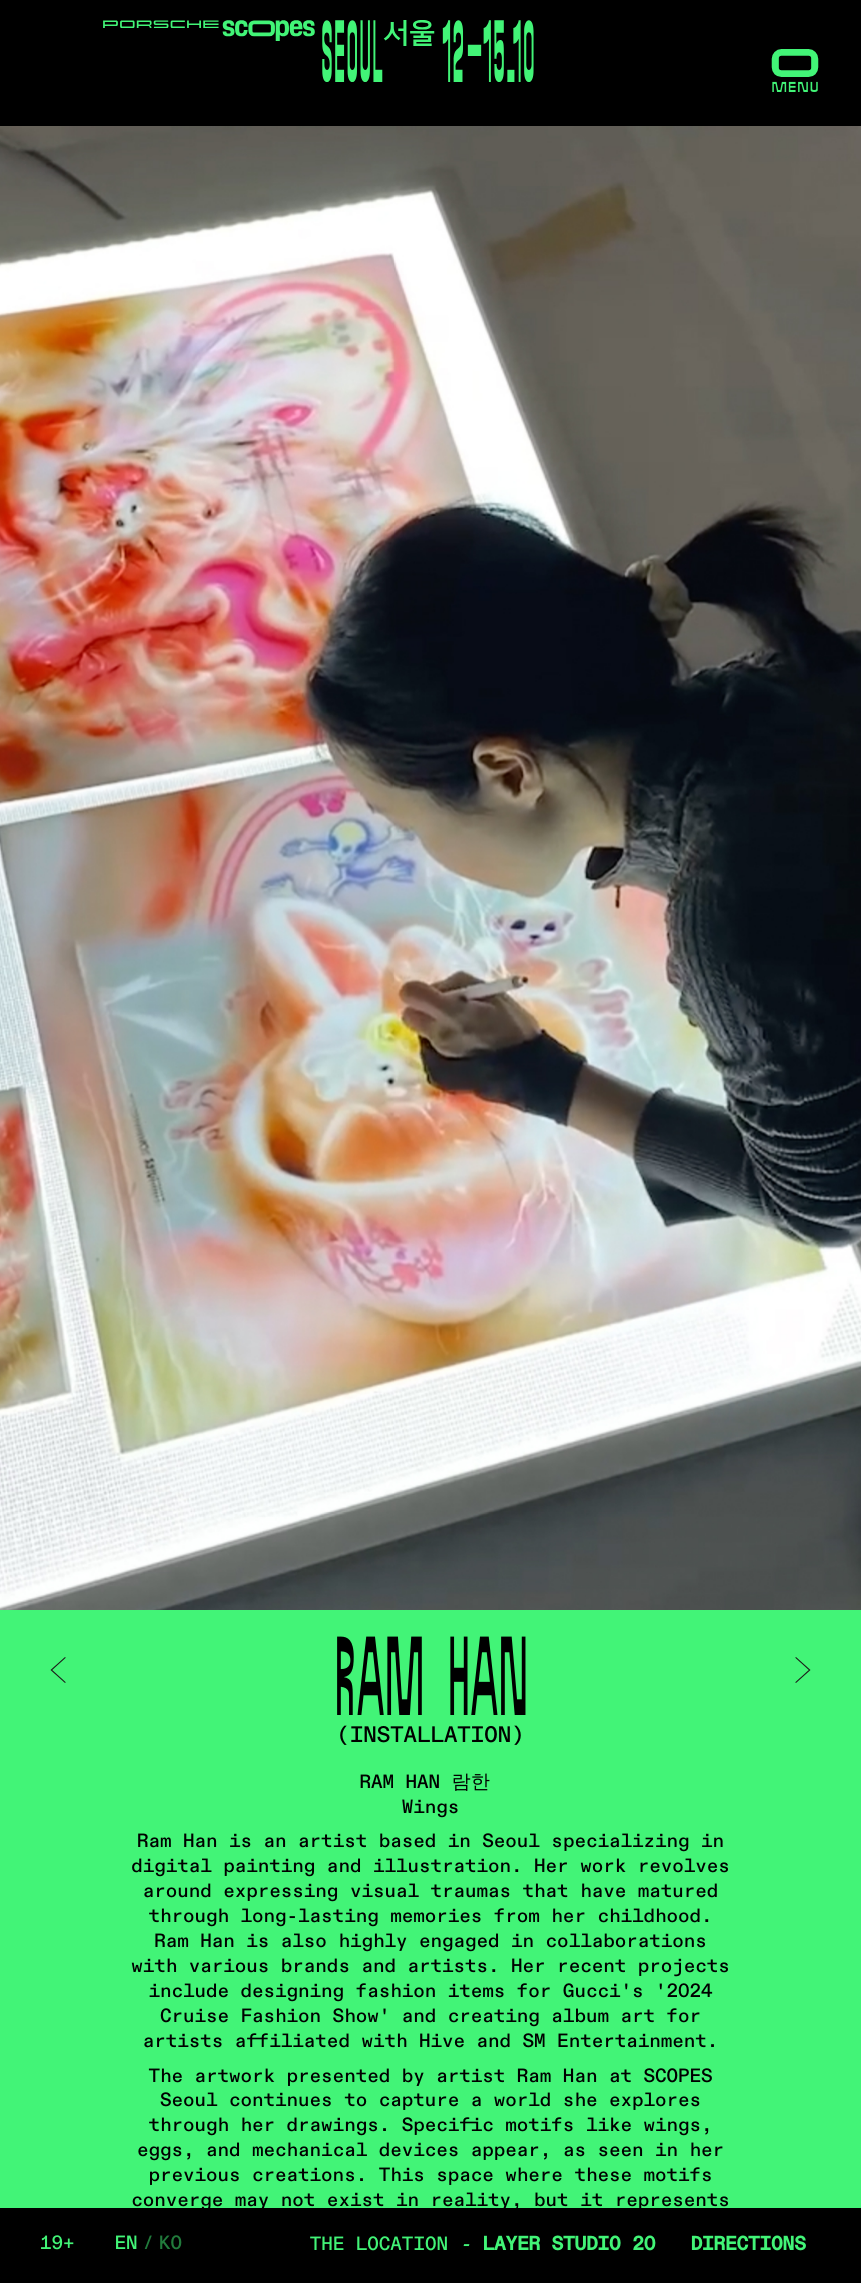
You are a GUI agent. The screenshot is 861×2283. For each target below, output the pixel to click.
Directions (748, 2245)
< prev (60, 1670)
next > (801, 1670)
